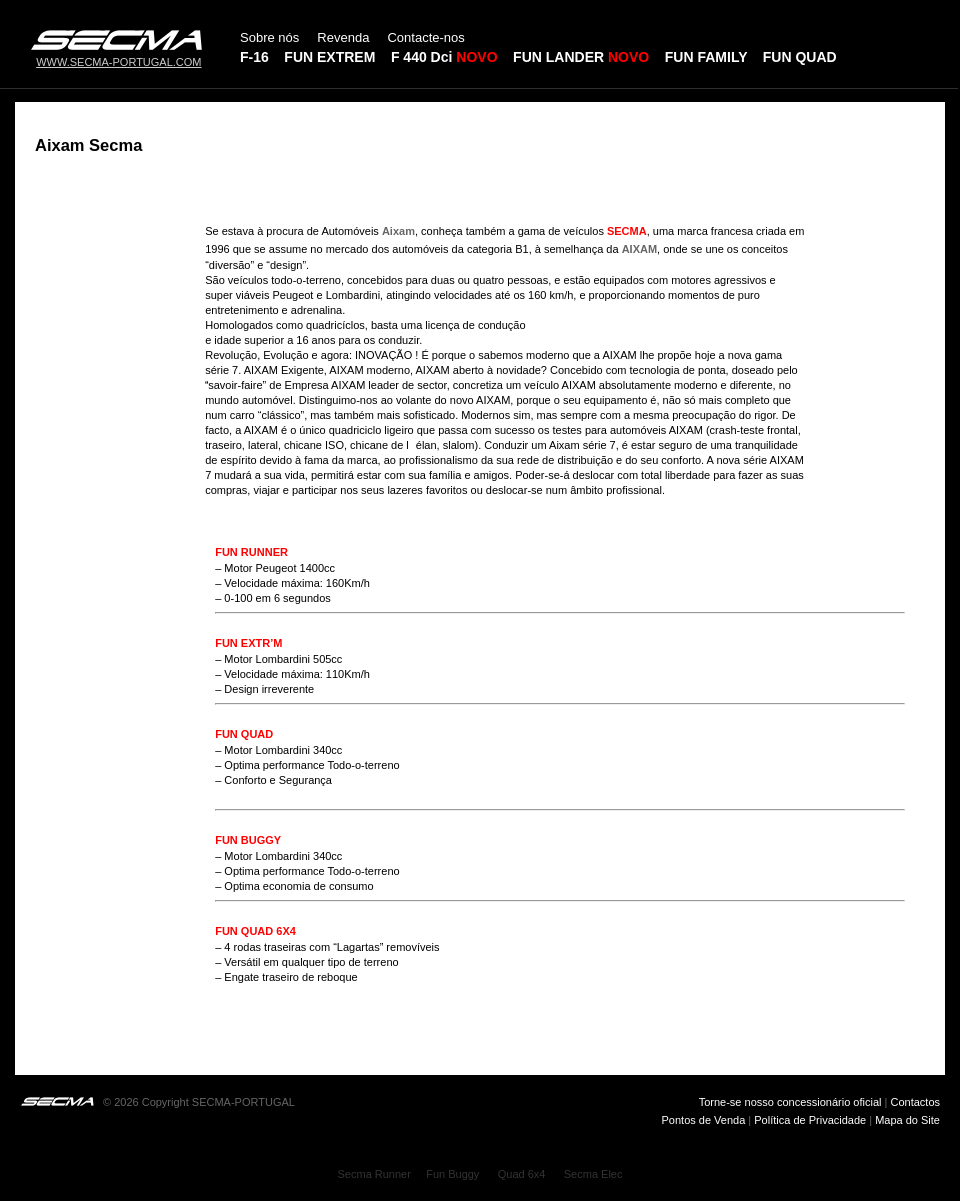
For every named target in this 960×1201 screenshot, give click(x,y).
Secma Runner (374, 1174)
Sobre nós (269, 37)
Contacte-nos (425, 37)
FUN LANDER (581, 57)
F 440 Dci (421, 57)
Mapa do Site (907, 1120)
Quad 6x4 (522, 1174)
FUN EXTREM (329, 57)
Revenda (343, 37)
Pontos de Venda (705, 1120)
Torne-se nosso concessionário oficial (790, 1102)
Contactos (915, 1102)
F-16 (254, 57)
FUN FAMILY (706, 57)
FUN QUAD (800, 57)
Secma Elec (593, 1174)
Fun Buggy (452, 1174)
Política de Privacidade (810, 1120)
